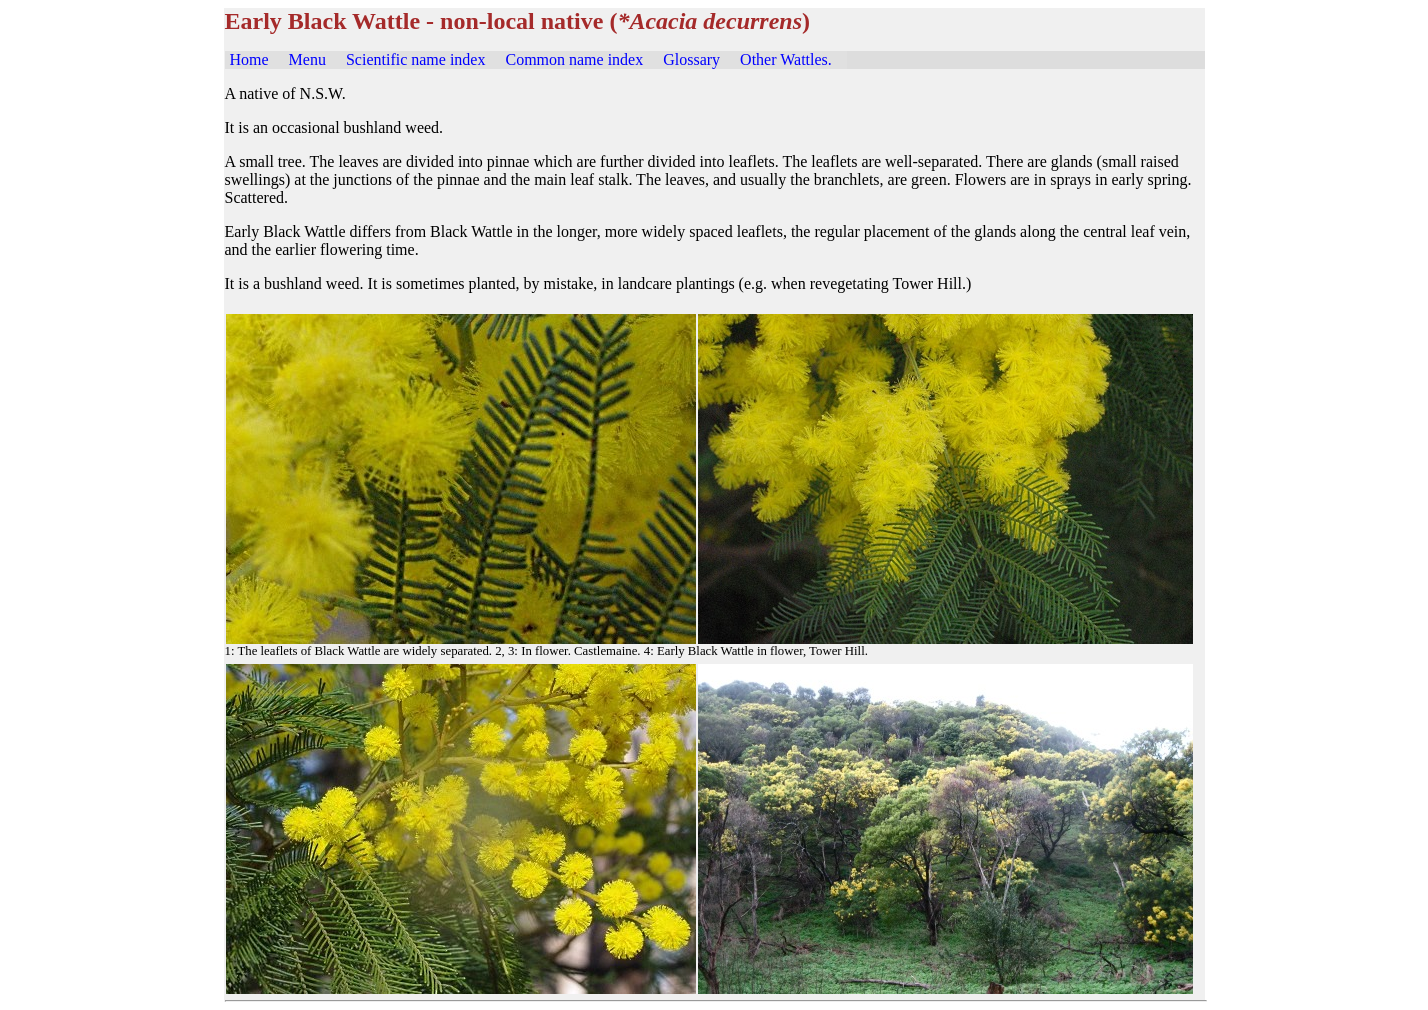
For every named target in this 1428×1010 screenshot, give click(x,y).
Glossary (691, 59)
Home (249, 59)
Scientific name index (416, 59)
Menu (307, 59)
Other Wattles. (786, 59)
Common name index (574, 59)
